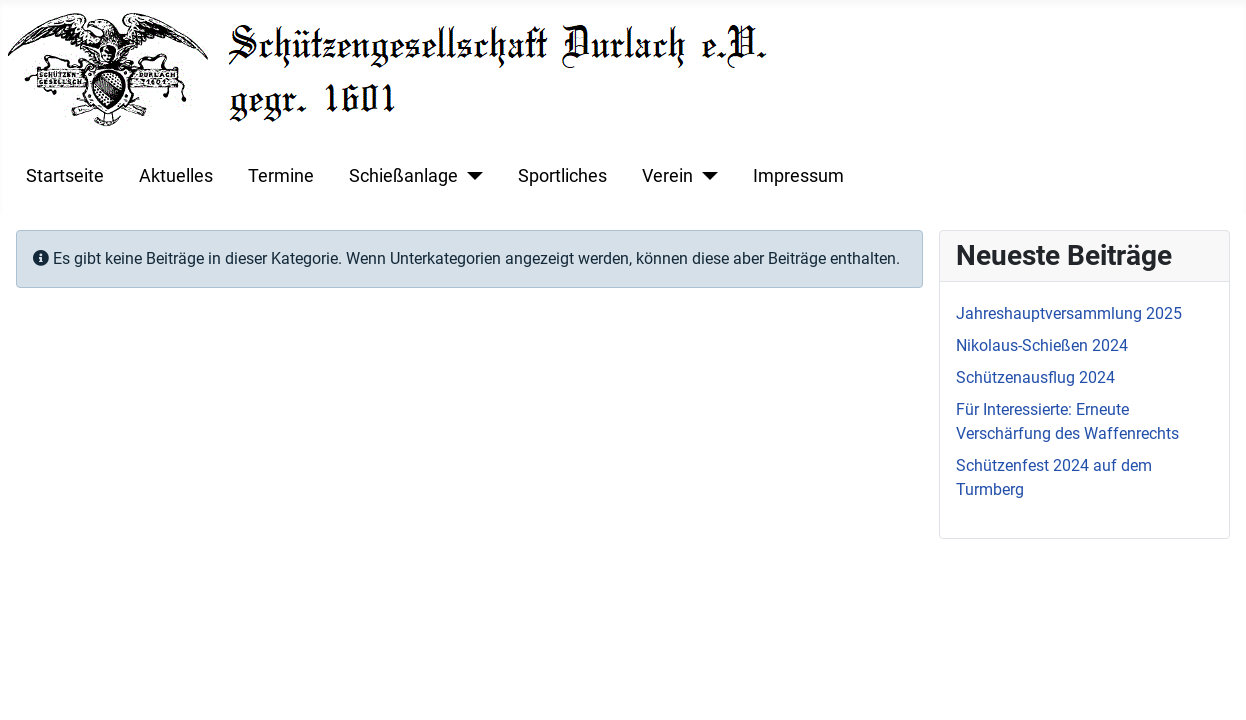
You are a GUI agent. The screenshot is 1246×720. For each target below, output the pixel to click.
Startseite (65, 176)
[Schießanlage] (470, 176)
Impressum (798, 176)
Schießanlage (403, 176)
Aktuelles (176, 176)
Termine (281, 176)
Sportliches (562, 176)
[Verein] (705, 176)
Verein (667, 176)
